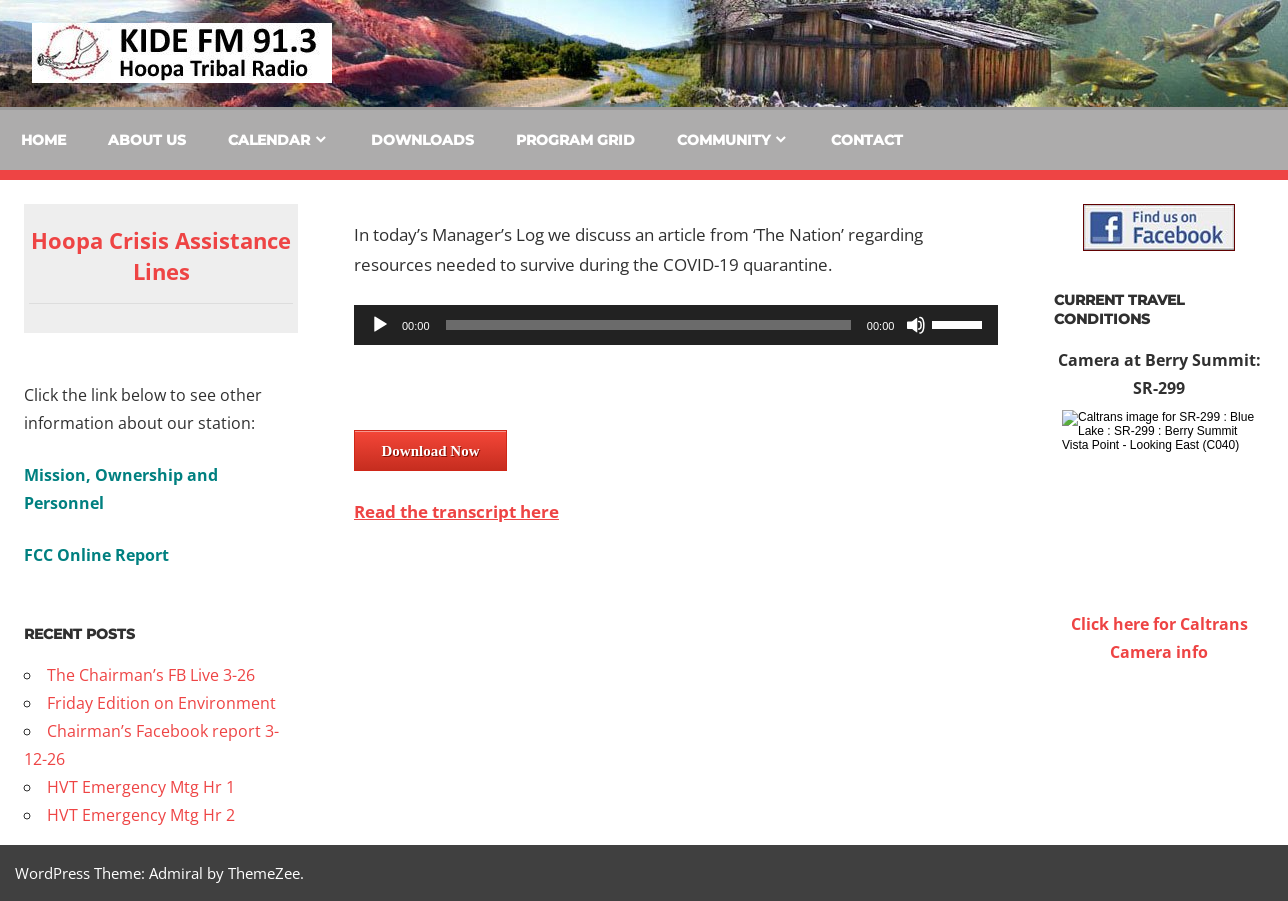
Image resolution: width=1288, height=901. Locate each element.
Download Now (431, 451)
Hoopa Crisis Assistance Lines (161, 255)
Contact (867, 140)
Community (723, 140)
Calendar (269, 140)
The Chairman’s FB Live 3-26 (151, 675)
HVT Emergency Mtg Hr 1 (141, 787)
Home (43, 140)
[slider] (648, 325)
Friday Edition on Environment (161, 703)
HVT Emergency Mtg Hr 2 (141, 815)
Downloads (422, 140)
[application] (676, 325)
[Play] (380, 325)
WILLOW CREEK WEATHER (1159, 741)
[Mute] (916, 325)
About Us (147, 140)
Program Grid (575, 140)
